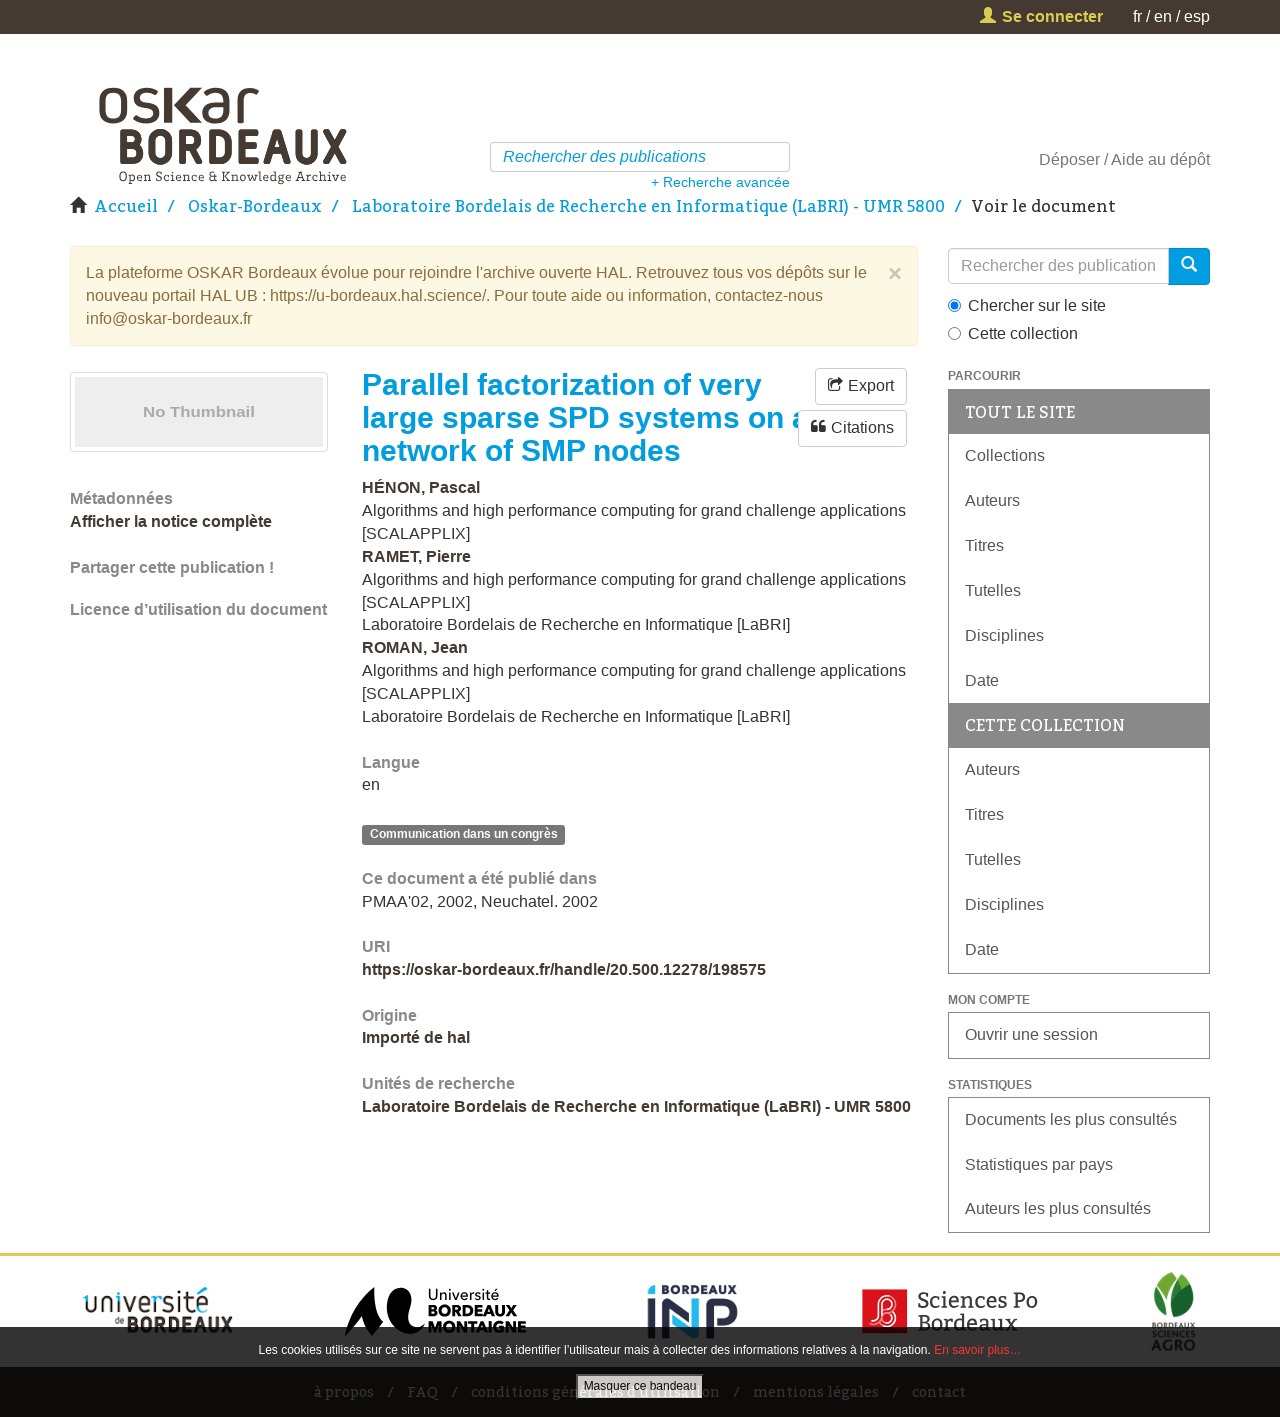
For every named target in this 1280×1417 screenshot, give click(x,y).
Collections (1005, 455)
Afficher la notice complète (171, 521)
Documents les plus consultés (1071, 1119)
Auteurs (992, 500)
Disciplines (1004, 635)
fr (1137, 16)
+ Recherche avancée (720, 182)
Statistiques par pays (1039, 1164)
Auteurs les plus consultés (1058, 1208)
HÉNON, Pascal (421, 487)
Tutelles (993, 590)
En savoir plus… (977, 1350)
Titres (984, 545)
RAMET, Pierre (416, 556)
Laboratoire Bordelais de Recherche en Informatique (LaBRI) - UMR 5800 (648, 206)
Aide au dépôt (1160, 159)
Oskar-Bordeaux (255, 206)
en (1163, 16)
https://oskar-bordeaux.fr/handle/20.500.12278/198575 (564, 969)
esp (1197, 16)
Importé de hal (416, 1037)
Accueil (126, 206)
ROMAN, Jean (415, 647)
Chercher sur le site (1027, 305)
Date (982, 680)
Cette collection (1013, 333)
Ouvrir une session (1031, 1034)
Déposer (1069, 159)
